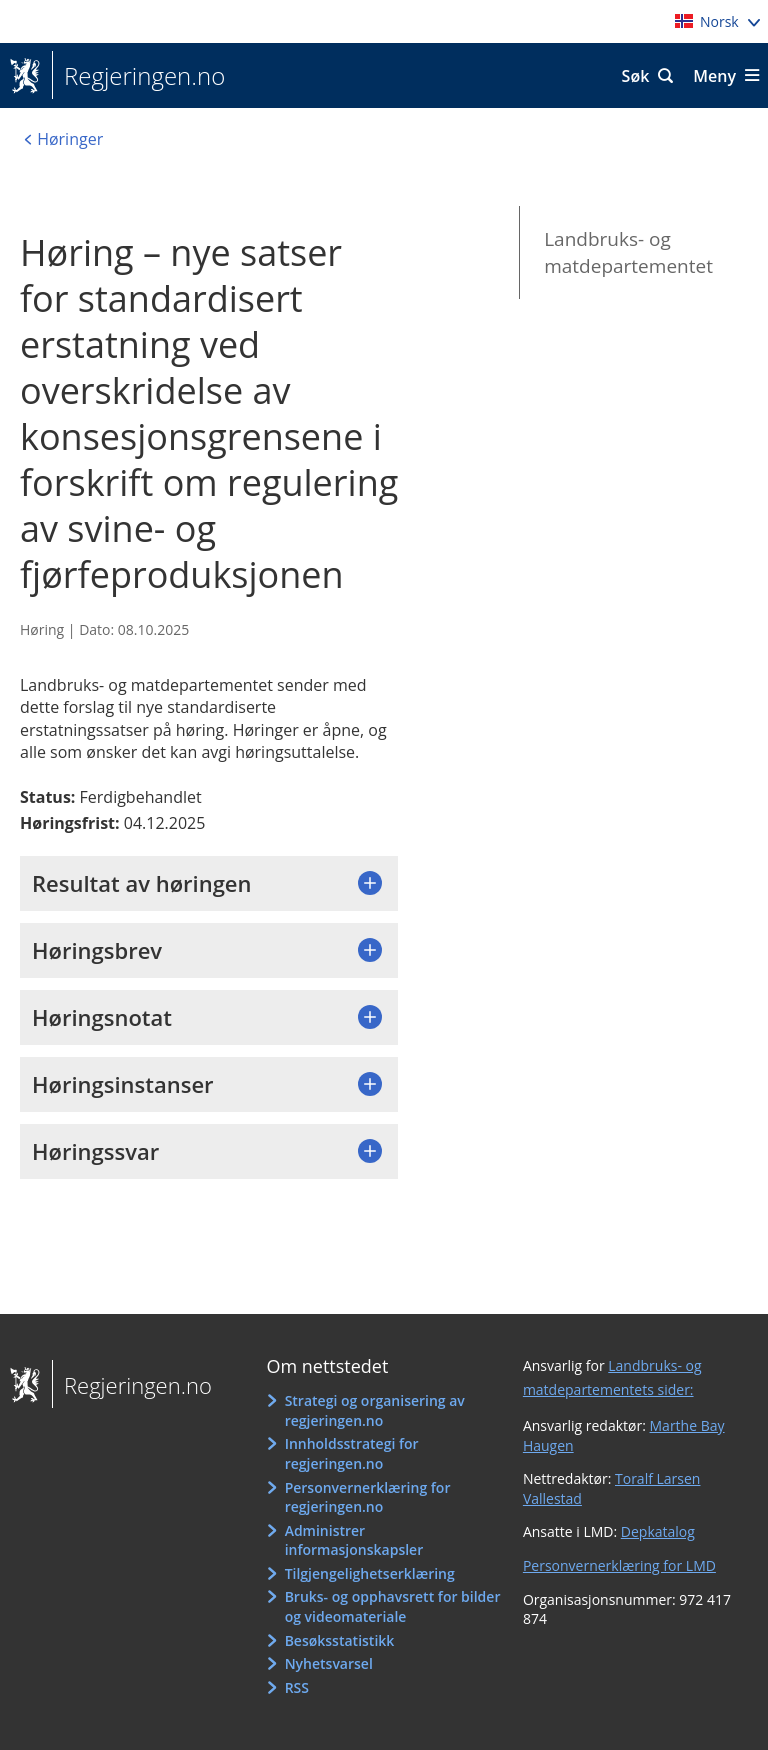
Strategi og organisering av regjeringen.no (375, 1410)
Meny (714, 76)
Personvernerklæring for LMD (619, 1565)
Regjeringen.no (138, 76)
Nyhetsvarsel (329, 1663)
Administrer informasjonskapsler (354, 1540)
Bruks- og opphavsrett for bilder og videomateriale (393, 1606)
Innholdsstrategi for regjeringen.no (352, 1453)
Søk (636, 76)
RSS (297, 1687)
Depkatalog (658, 1531)
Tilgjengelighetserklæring (370, 1573)
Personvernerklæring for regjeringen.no (368, 1497)
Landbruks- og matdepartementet (628, 252)
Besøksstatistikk (340, 1640)
